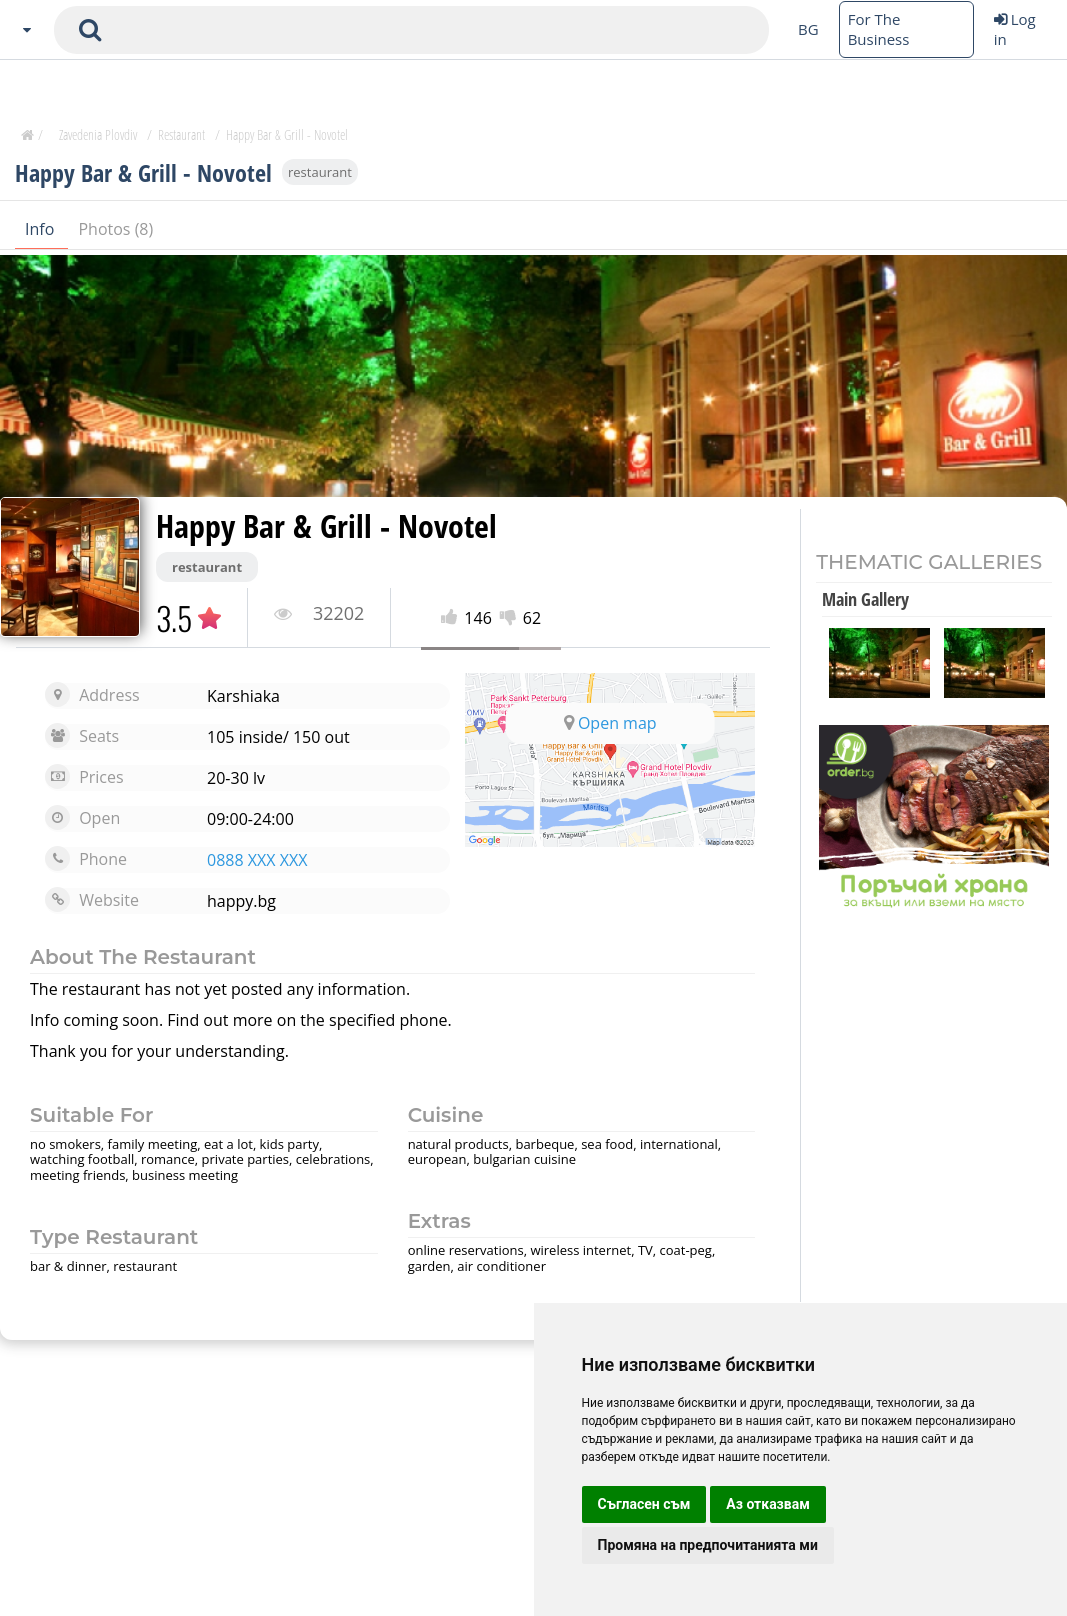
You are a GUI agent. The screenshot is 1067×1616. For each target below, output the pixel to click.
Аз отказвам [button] (768, 1504)
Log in (1015, 29)
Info (41, 229)
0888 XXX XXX (257, 860)
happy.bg (241, 901)
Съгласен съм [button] (644, 1504)
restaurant (320, 172)
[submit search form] (90, 30)
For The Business (879, 29)
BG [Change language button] (808, 29)
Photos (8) (115, 229)
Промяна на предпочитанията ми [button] (708, 1545)
